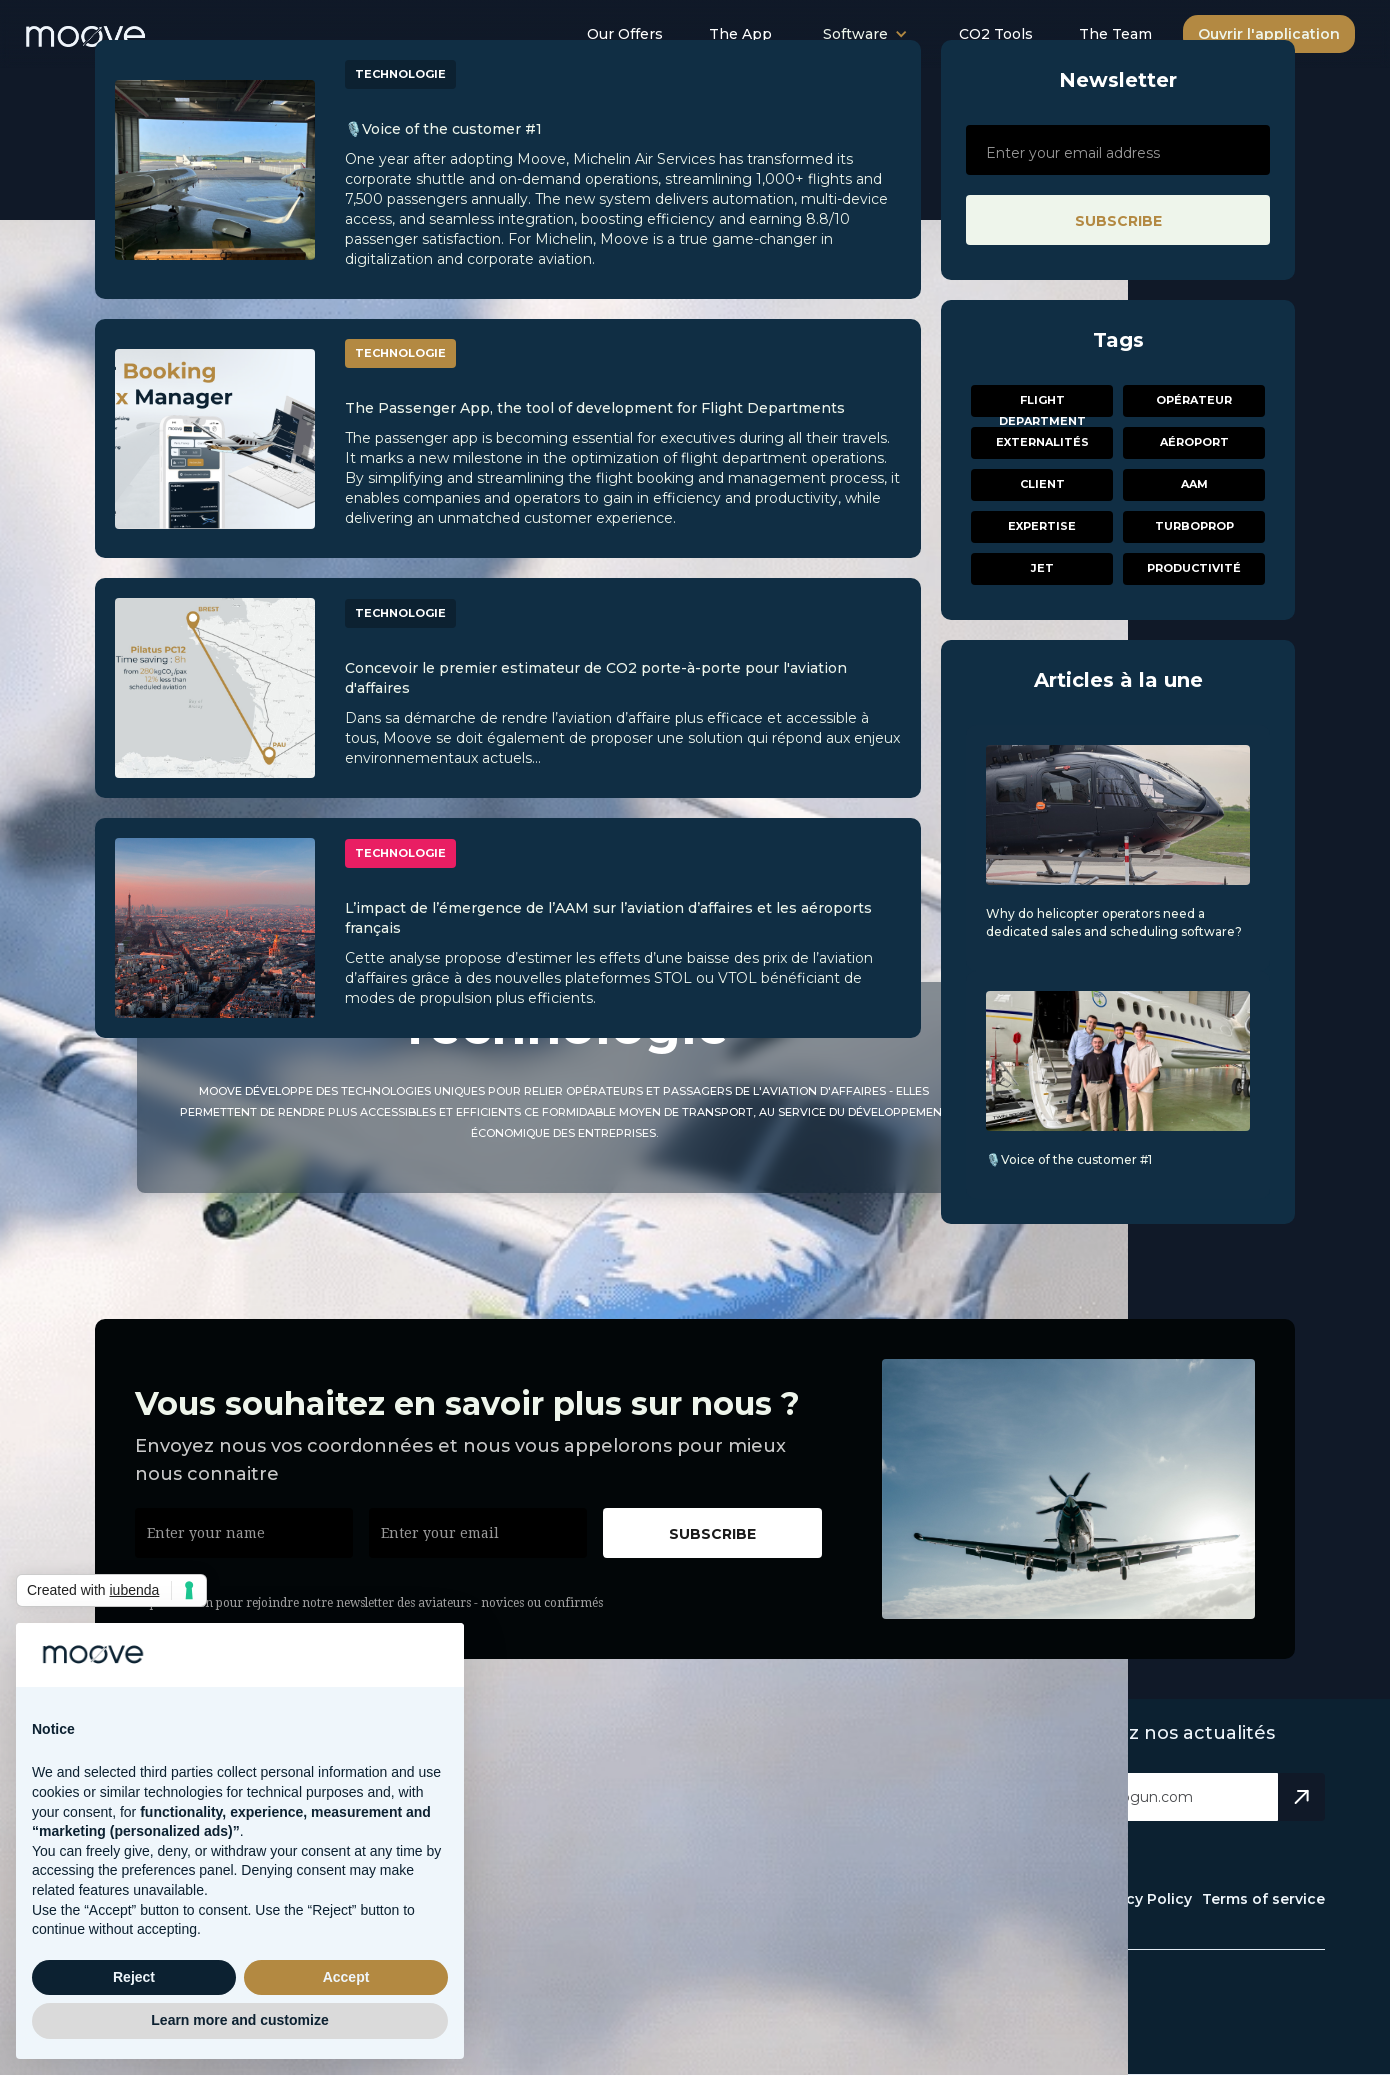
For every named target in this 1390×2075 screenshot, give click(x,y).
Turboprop (1194, 526)
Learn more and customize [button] (239, 2020)
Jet (1042, 568)
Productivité (1194, 568)
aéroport (1194, 442)
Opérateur (1194, 400)
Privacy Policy (1140, 1899)
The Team (1115, 34)
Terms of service (1263, 1899)
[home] (107, 30)
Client (1042, 484)
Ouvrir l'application (1269, 34)
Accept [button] (346, 1977)
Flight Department (1042, 405)
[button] (865, 34)
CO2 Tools (996, 34)
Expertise (1042, 526)
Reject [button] (134, 1977)
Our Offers (625, 34)
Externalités (1042, 442)
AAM (1194, 484)
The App (740, 34)
